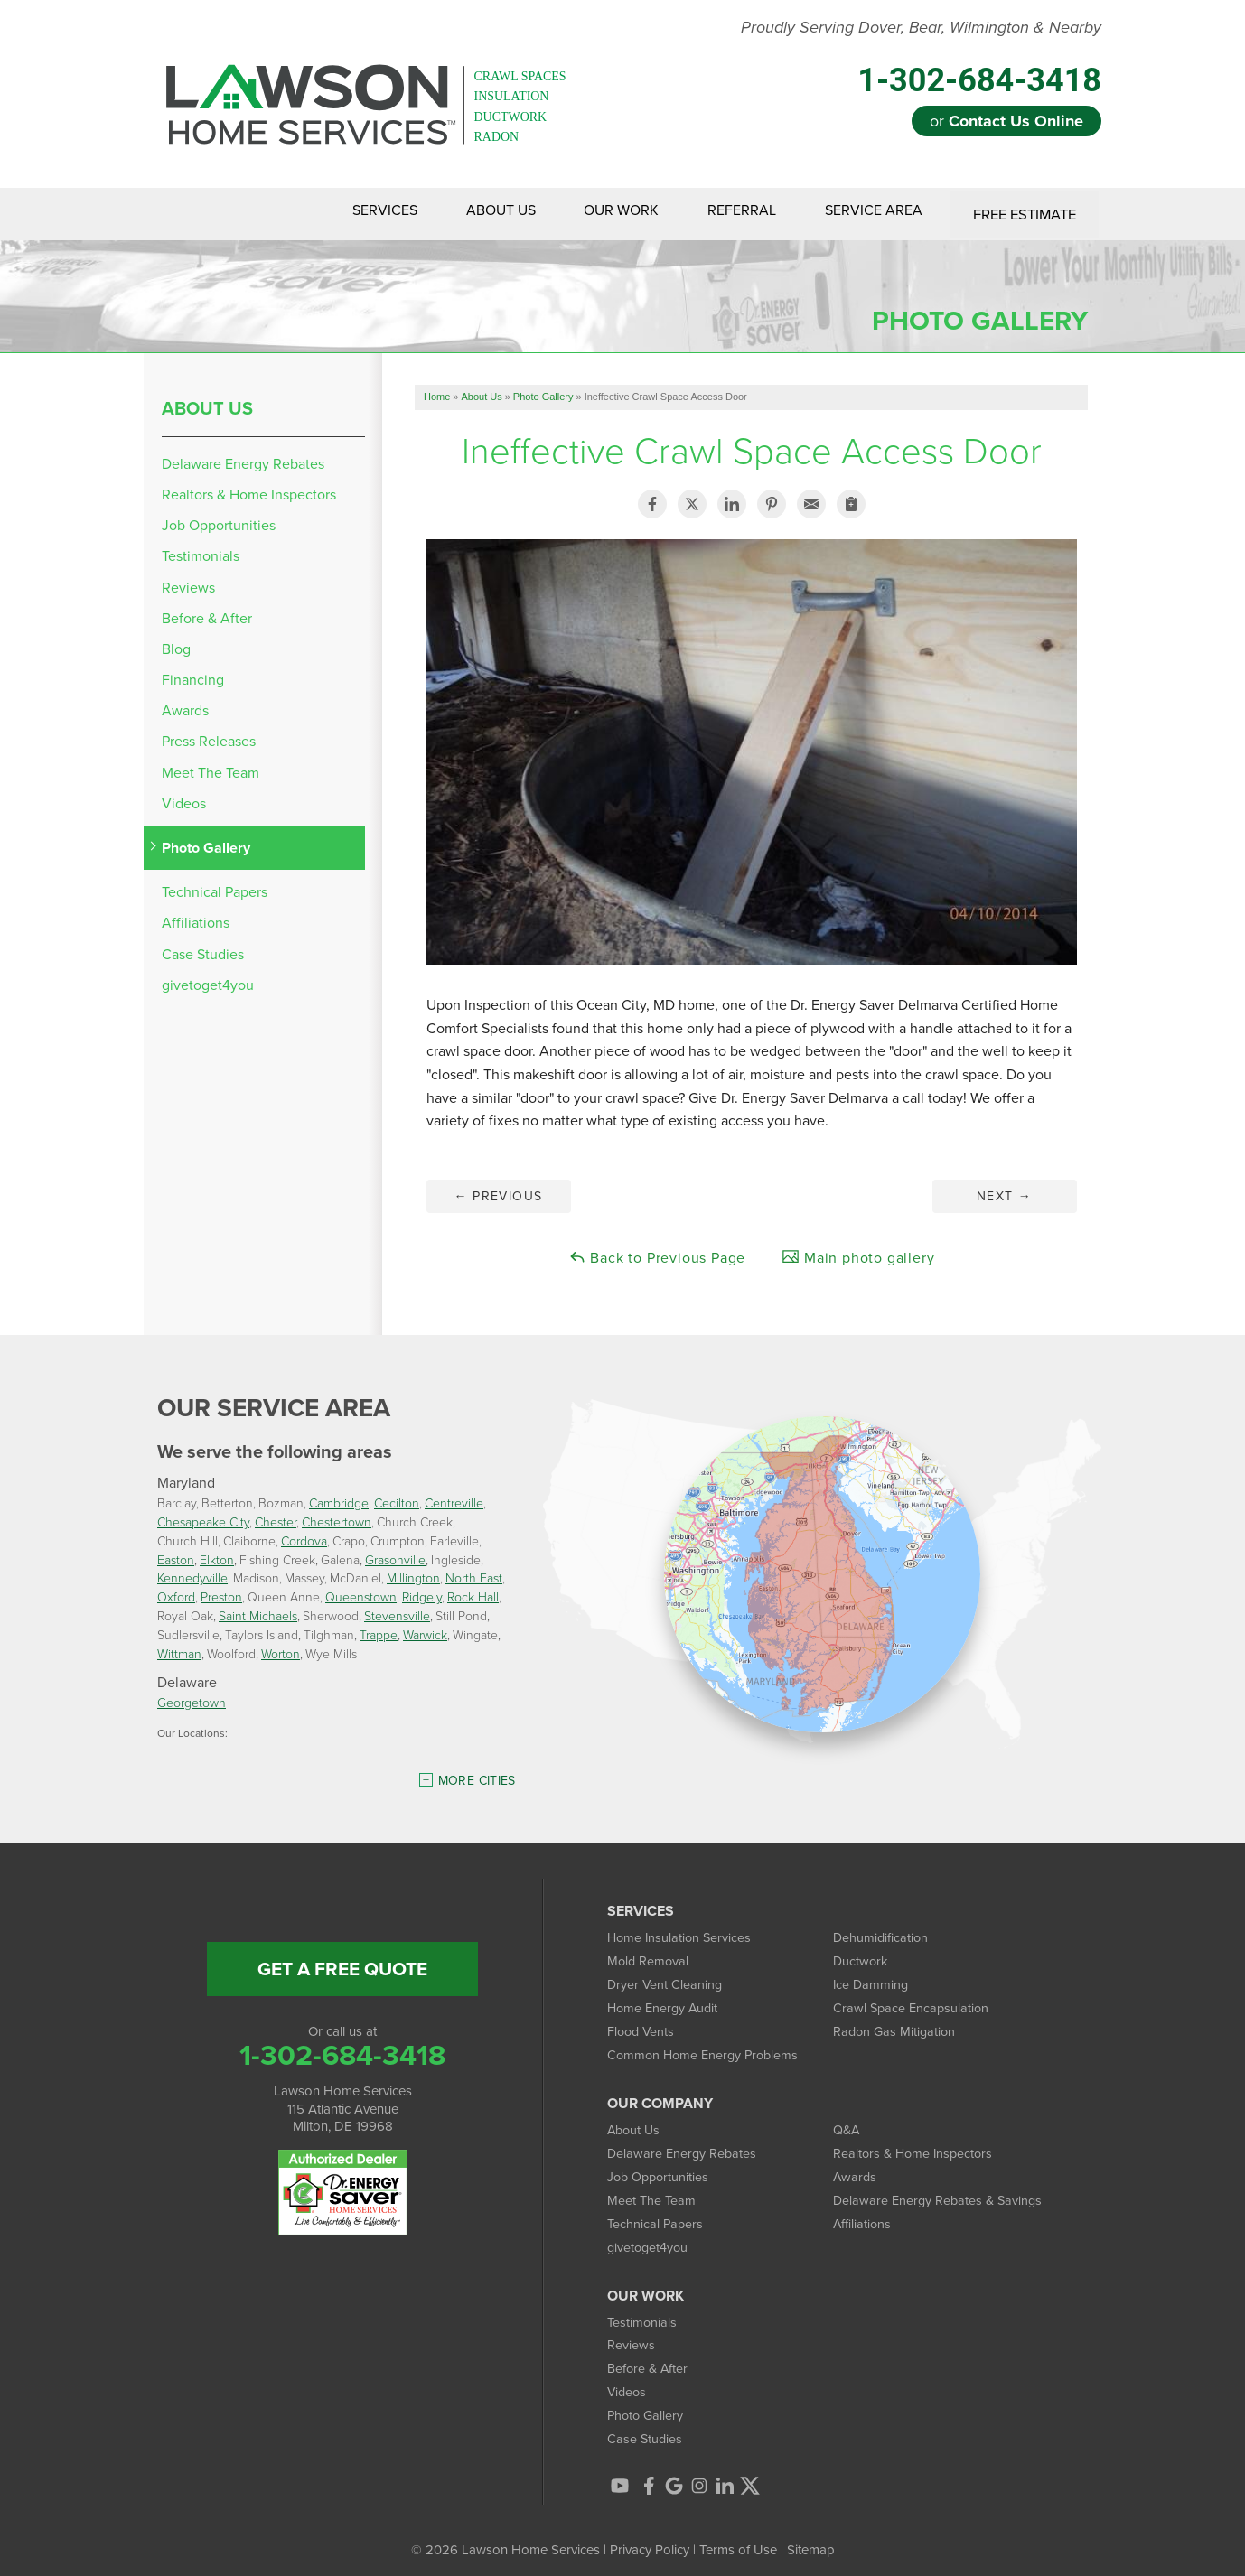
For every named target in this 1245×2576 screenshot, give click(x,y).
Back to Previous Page (657, 1252)
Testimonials (200, 551)
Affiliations (195, 918)
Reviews (188, 582)
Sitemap (811, 2540)
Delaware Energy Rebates (243, 458)
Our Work (605, 211)
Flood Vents (642, 2025)
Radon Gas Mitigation (896, 2025)
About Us (479, 211)
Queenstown (361, 1592)
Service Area (869, 211)
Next (1004, 1190)
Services (357, 211)
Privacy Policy (649, 2540)
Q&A (847, 2123)
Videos (184, 798)
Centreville (454, 1498)
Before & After (207, 612)
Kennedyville (192, 1573)
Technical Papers (214, 887)
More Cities (477, 1776)
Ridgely (422, 1592)
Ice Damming (872, 1979)
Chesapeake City (203, 1517)
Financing (193, 675)
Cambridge (339, 1498)
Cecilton (396, 1498)
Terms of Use (738, 2540)
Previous (498, 1190)
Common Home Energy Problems (706, 2048)
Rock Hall (473, 1592)
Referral (731, 211)
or (1006, 121)
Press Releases (209, 736)
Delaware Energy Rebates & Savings (940, 2192)
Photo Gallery (206, 843)
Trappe (379, 1629)
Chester (275, 1517)
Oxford (176, 1592)
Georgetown (191, 1697)
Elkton (217, 1554)
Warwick (425, 1629)
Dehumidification (882, 1933)
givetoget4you (208, 979)
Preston (221, 1592)
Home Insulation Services (681, 1933)
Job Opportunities (219, 520)
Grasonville (395, 1554)
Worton (280, 1648)
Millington (413, 1573)
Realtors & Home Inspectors (249, 490)
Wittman (179, 1648)
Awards (185, 705)
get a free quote (342, 1964)
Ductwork (861, 1956)
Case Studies (203, 948)
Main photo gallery (858, 1252)
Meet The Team (210, 767)
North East (473, 1573)
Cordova (304, 1536)
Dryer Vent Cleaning (666, 1979)
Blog (176, 644)
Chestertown (336, 1517)
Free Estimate (1023, 211)
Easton (175, 1554)
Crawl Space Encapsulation (913, 2002)
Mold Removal (649, 1956)
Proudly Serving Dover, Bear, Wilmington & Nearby (921, 28)
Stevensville (397, 1610)
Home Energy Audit (665, 2002)
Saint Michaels (258, 1610)
